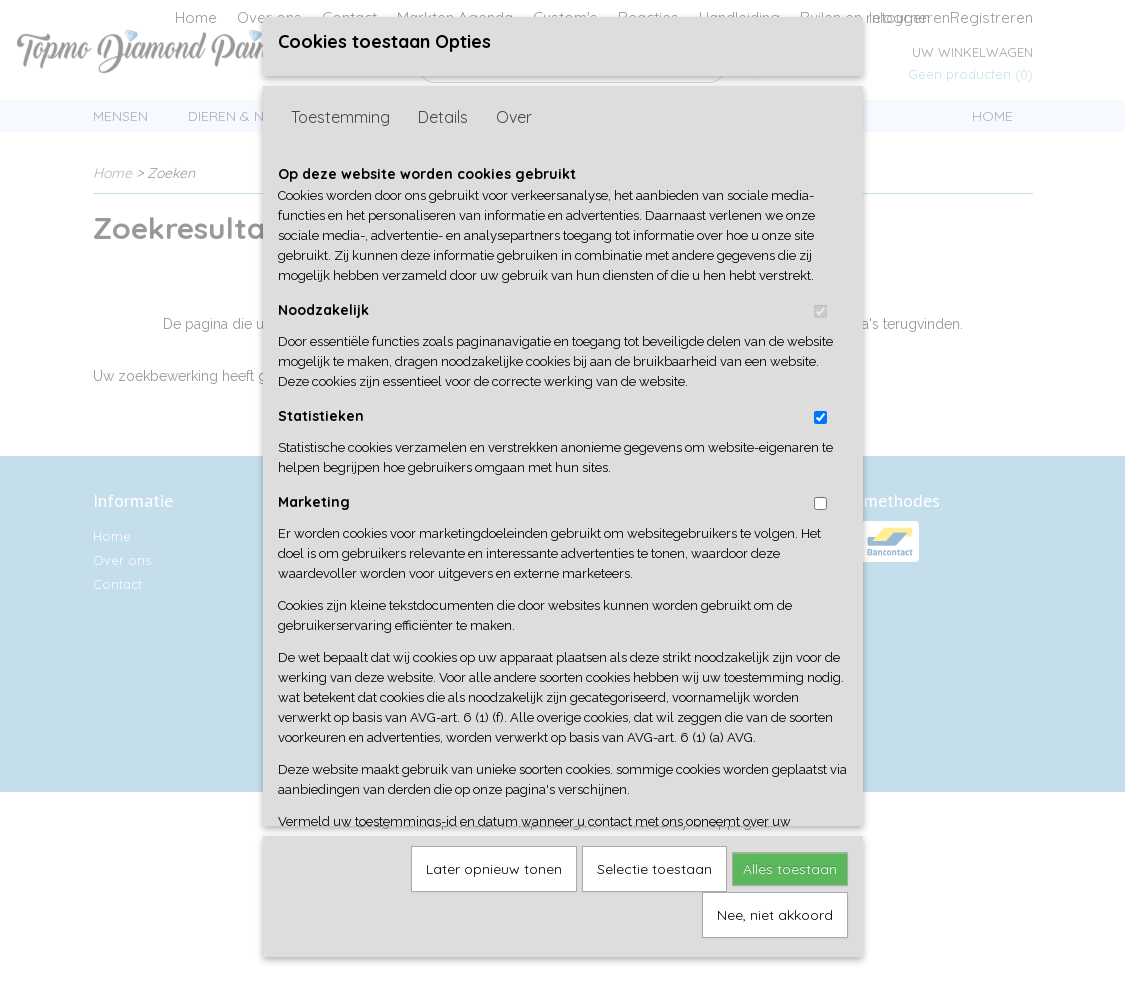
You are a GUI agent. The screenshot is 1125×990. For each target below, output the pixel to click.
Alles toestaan (790, 885)
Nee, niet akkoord (775, 931)
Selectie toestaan (654, 885)
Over (514, 133)
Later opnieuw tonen (494, 885)
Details (443, 133)
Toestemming (340, 133)
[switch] (820, 327)
